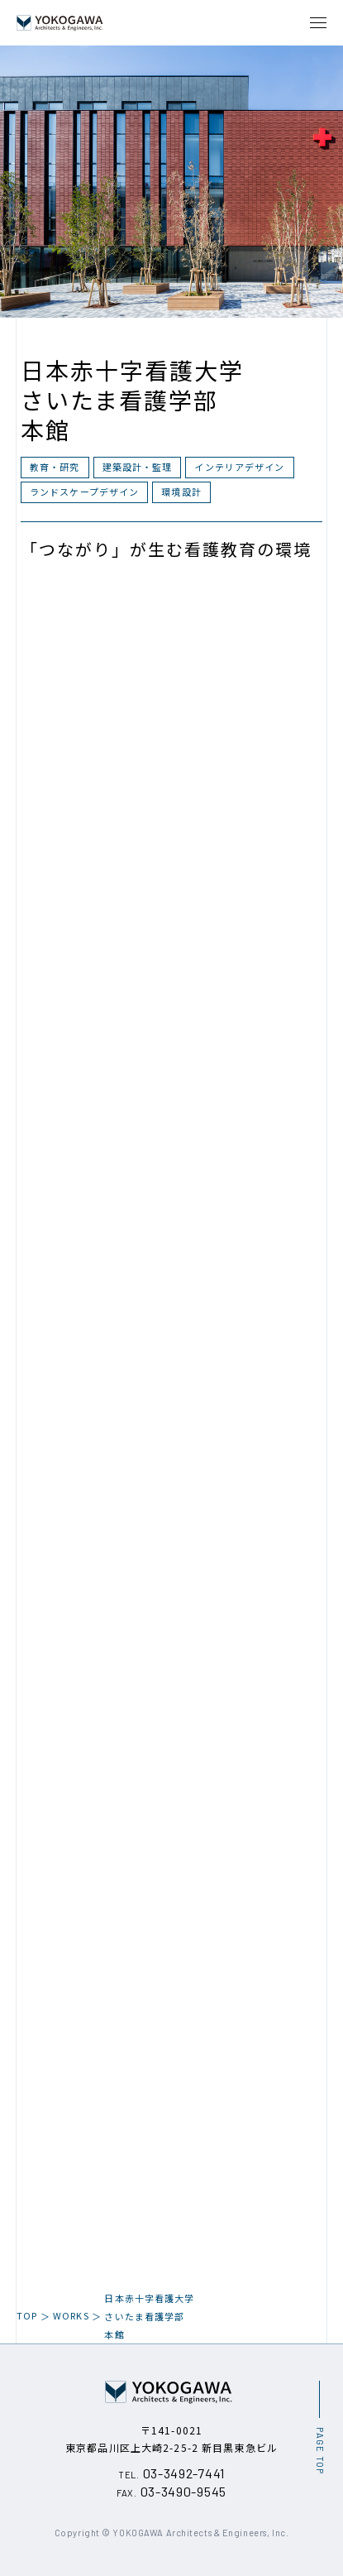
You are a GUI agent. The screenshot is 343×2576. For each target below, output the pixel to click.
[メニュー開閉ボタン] (318, 23)
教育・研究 (55, 466)
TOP (27, 2315)
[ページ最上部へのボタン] (319, 2427)
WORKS (71, 2315)
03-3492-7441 (171, 2473)
